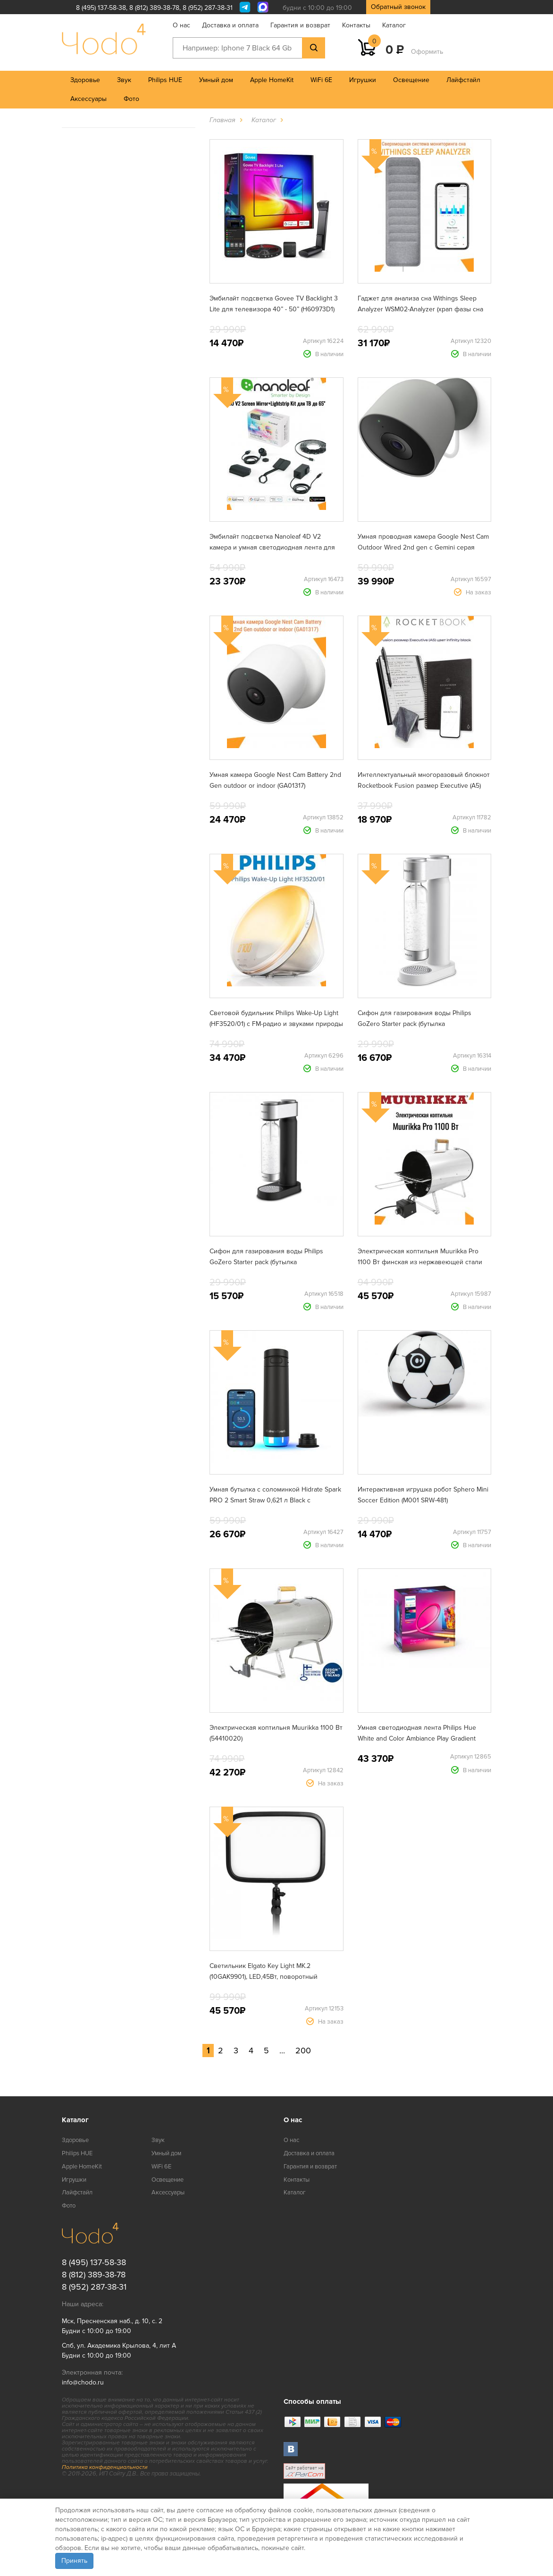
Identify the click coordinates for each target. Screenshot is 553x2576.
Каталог (394, 25)
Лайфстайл (463, 80)
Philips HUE (165, 80)
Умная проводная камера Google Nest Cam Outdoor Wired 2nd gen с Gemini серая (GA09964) (423, 547)
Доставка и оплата (230, 25)
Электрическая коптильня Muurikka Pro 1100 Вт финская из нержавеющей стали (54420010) (420, 1262)
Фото (131, 99)
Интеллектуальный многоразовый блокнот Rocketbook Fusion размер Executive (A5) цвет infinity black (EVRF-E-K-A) (424, 785)
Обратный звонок (398, 7)
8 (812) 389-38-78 (154, 8)
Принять (74, 2561)
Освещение (411, 80)
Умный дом (216, 80)
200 (303, 2050)
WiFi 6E (321, 80)
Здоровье (85, 80)
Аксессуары (88, 99)
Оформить (427, 52)
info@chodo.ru (83, 2382)
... (282, 2050)
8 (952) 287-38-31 (208, 8)
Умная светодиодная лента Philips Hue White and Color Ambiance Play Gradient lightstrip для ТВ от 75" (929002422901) (417, 1738)
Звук (124, 80)
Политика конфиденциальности (105, 2467)
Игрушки (362, 80)
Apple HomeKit (271, 80)
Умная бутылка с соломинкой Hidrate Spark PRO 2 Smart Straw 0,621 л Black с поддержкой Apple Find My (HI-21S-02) (275, 1500)
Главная (222, 120)
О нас (181, 25)
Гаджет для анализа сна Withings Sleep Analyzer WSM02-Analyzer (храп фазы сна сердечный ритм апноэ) (420, 309)
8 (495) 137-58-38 (101, 8)
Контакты (356, 25)
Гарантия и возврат (300, 25)
